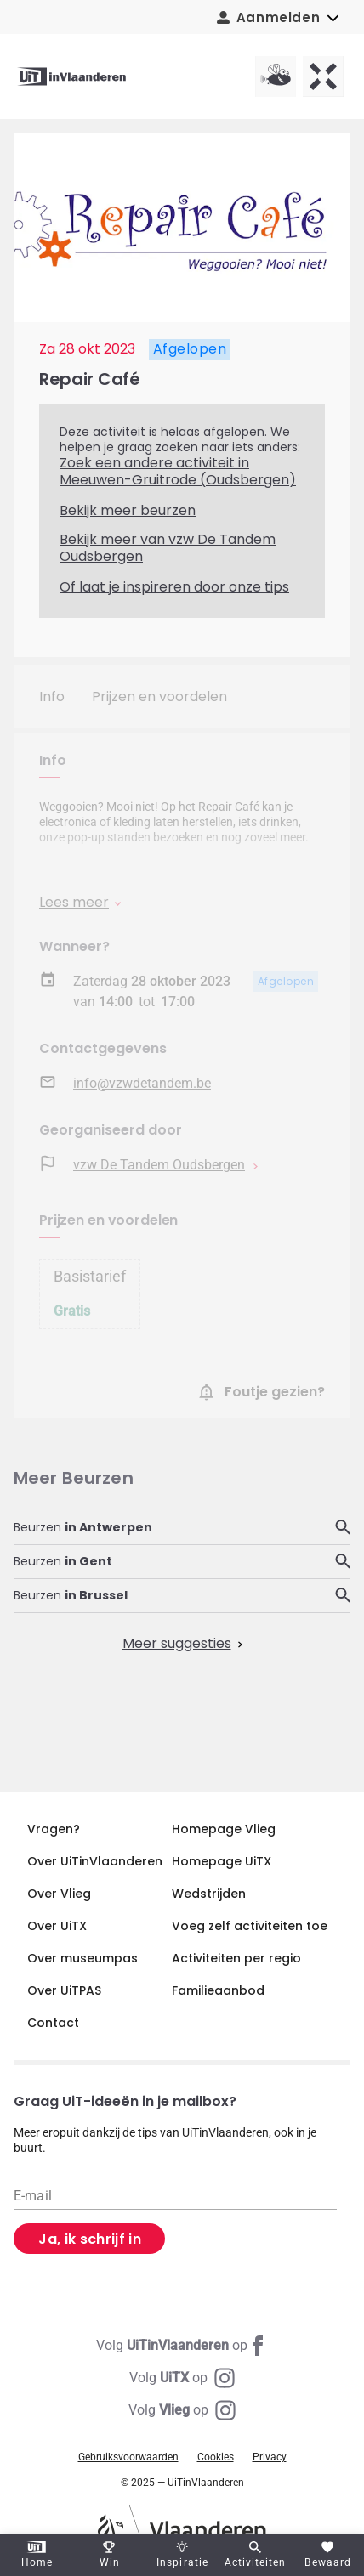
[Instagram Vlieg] (182, 2410)
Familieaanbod (218, 1990)
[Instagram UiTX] (182, 2378)
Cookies (215, 2457)
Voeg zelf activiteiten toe (249, 1925)
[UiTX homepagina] (323, 76)
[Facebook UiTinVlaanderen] (182, 2345)
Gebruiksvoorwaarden (128, 2457)
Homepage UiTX (221, 1861)
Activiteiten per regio (236, 1958)
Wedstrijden (209, 1893)
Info (52, 696)
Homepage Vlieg (224, 1828)
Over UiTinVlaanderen (94, 1861)
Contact (53, 2022)
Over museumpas (82, 1958)
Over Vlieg (59, 1893)
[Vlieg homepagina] (275, 76)
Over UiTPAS (64, 1990)
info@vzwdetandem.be (142, 1083)
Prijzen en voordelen (159, 696)
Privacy (270, 2457)
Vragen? (53, 1828)
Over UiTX (57, 1925)
